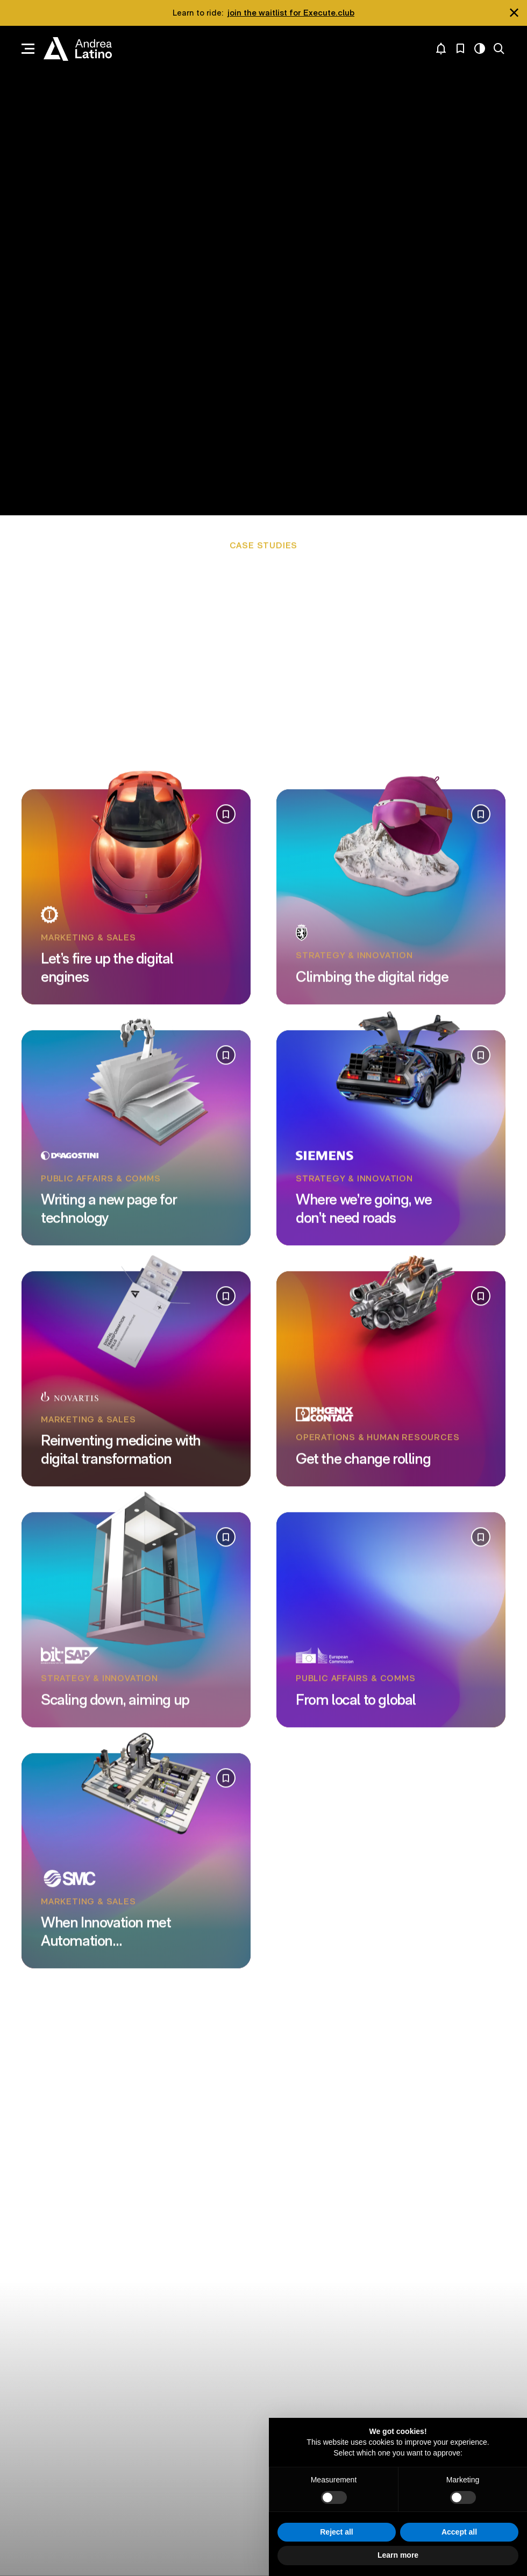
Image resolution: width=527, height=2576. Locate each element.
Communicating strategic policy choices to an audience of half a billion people (262, 647)
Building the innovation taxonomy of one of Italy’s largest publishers (294, 674)
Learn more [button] (398, 2555)
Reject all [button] (336, 2532)
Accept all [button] (459, 2532)
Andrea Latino (78, 49)
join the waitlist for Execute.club (290, 13)
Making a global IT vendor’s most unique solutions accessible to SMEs (236, 665)
